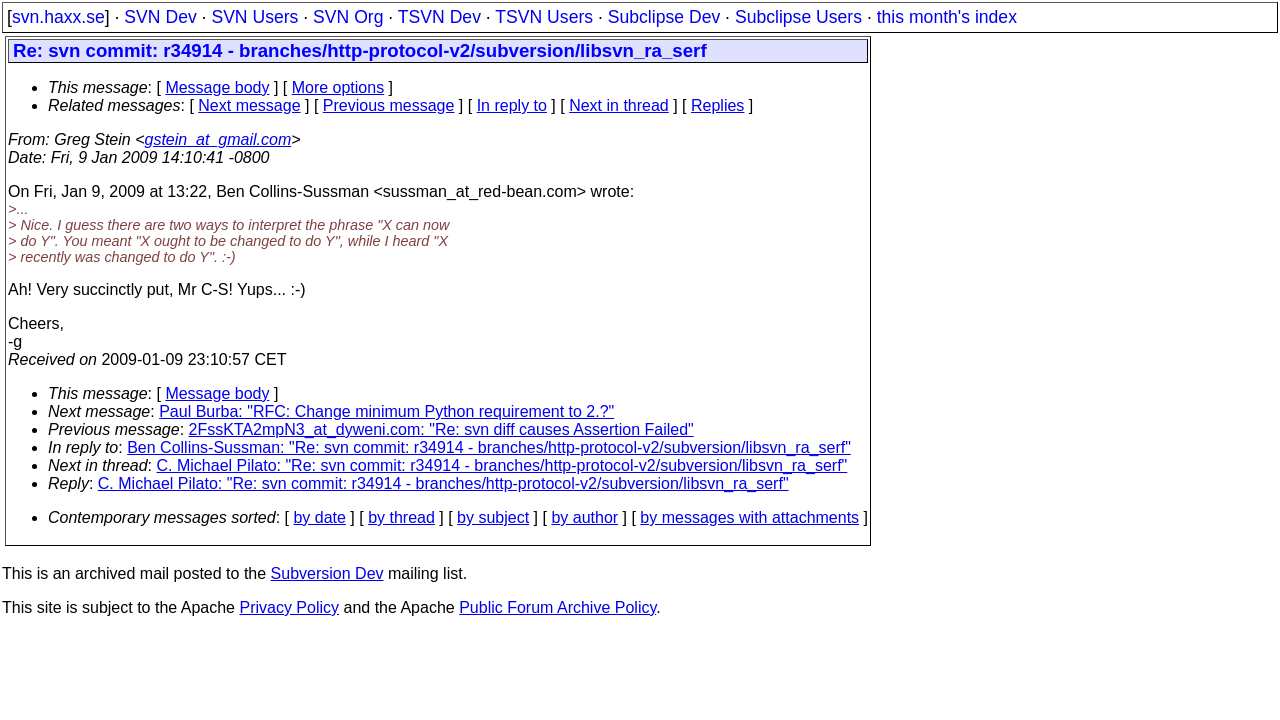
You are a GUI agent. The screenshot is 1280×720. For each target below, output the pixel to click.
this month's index (947, 17)
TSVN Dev (439, 17)
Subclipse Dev (664, 17)
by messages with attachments (749, 517)
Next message (249, 105)
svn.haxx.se (58, 17)
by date (319, 517)
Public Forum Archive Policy (557, 607)
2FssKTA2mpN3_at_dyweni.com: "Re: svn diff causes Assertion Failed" (441, 429)
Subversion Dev (327, 573)
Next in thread (619, 105)
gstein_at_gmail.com (218, 139)
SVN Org (348, 17)
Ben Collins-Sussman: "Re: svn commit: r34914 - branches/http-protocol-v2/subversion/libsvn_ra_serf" (489, 447)
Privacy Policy (289, 607)
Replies (717, 105)
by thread (401, 517)
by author (584, 517)
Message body (217, 87)
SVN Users (254, 17)
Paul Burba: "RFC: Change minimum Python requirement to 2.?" (386, 411)
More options (338, 87)
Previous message (389, 105)
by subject (493, 517)
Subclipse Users (798, 17)
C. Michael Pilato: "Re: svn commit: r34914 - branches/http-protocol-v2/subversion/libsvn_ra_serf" (502, 465)
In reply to (512, 105)
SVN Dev (160, 17)
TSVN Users (544, 17)
